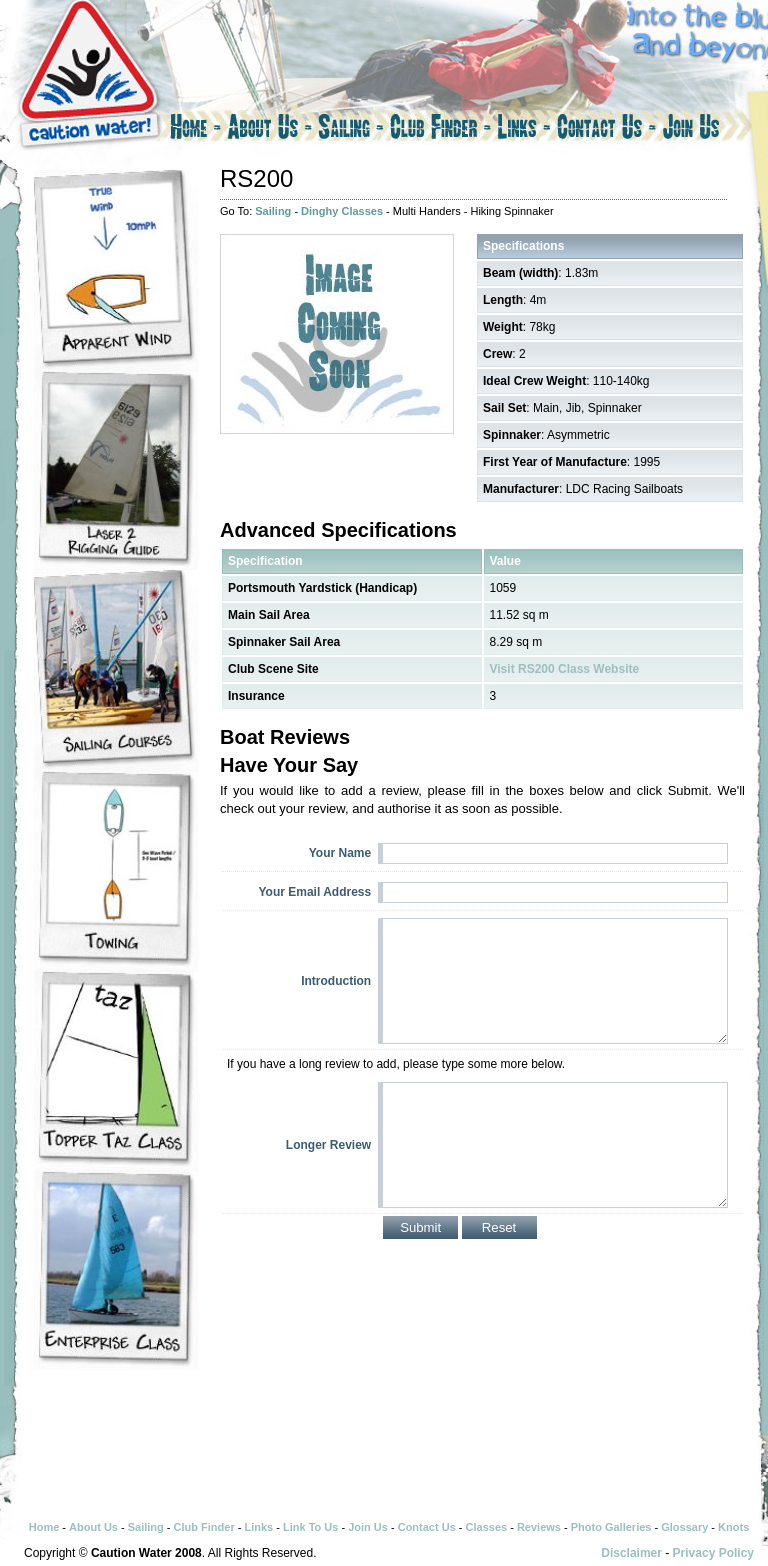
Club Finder (440, 130)
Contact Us (606, 130)
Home (194, 130)
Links (524, 130)
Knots (733, 1527)
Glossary (684, 1527)
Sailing (351, 130)
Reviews (539, 1527)
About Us (269, 130)
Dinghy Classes (342, 211)
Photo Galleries (611, 1527)
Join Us (709, 130)
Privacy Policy (713, 1553)
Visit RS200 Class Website (565, 669)
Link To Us (310, 1527)
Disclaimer (631, 1553)
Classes (487, 1527)
